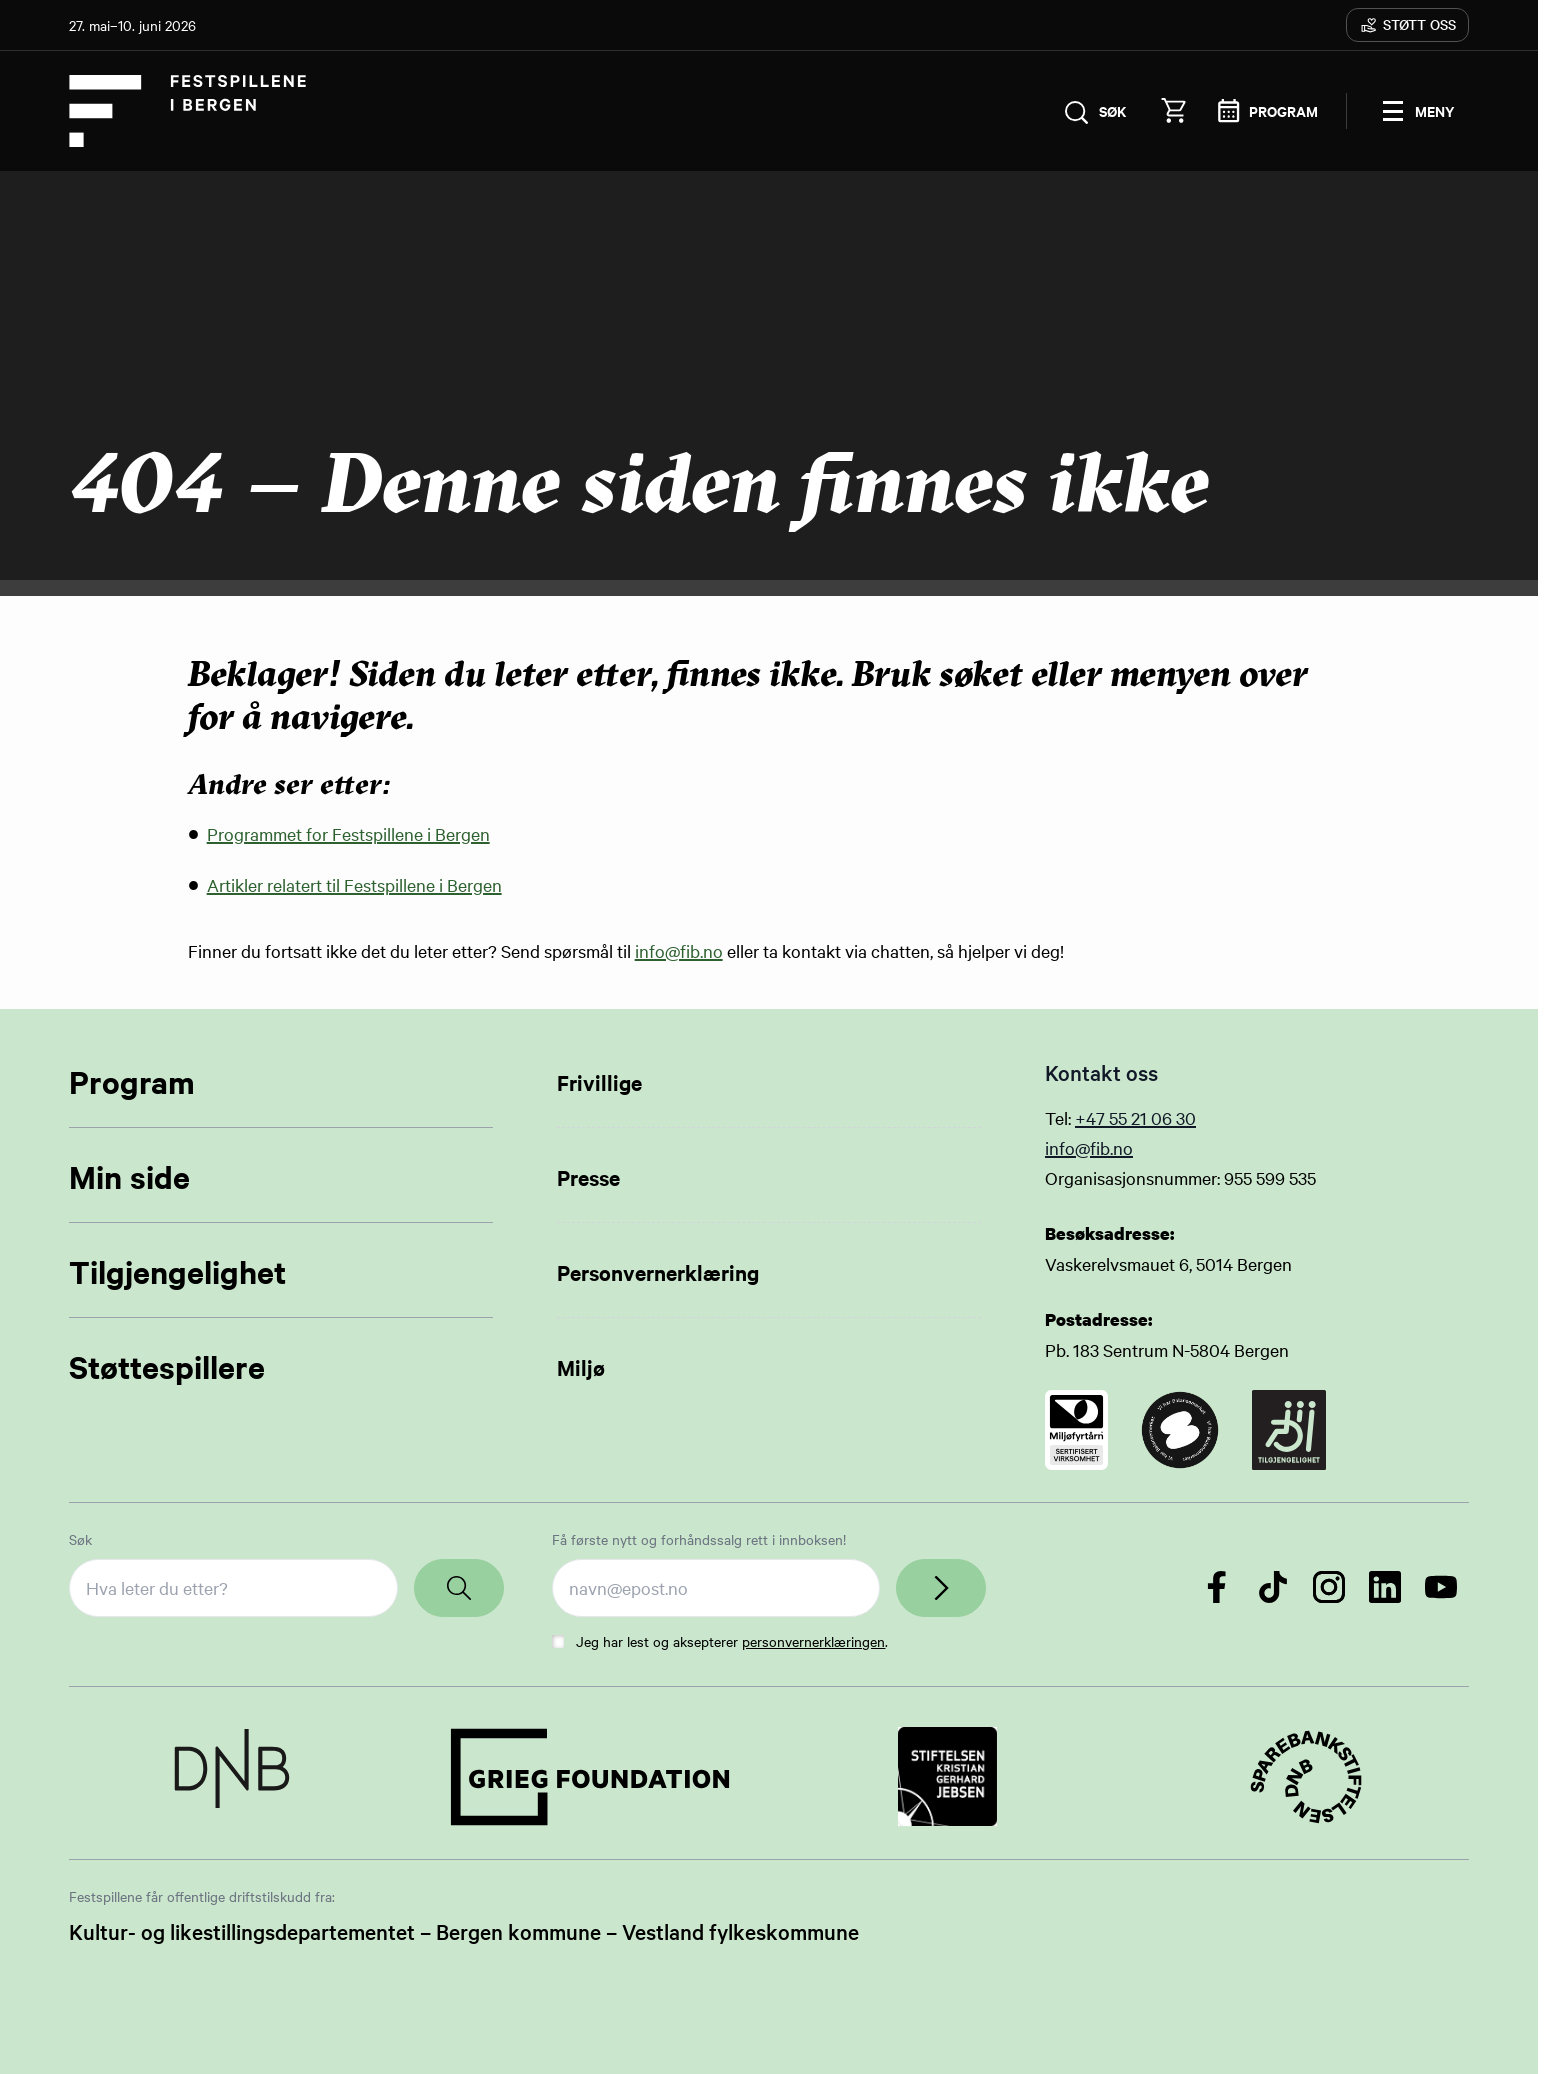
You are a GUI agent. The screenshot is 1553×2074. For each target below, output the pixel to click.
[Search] (459, 1588)
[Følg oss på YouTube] (1441, 1587)
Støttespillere (167, 1366)
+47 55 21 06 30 (1135, 1117)
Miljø (581, 1367)
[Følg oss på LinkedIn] (1385, 1587)
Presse (588, 1177)
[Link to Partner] (232, 1777)
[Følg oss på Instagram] (1329, 1587)
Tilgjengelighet (177, 1271)
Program (132, 1081)
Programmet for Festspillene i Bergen (348, 833)
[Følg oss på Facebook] (1217, 1587)
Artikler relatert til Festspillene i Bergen (354, 884)
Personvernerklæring (658, 1272)
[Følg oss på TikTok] (1273, 1587)
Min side (129, 1176)
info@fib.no (679, 950)
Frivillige (599, 1082)
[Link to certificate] (1076, 1430)
